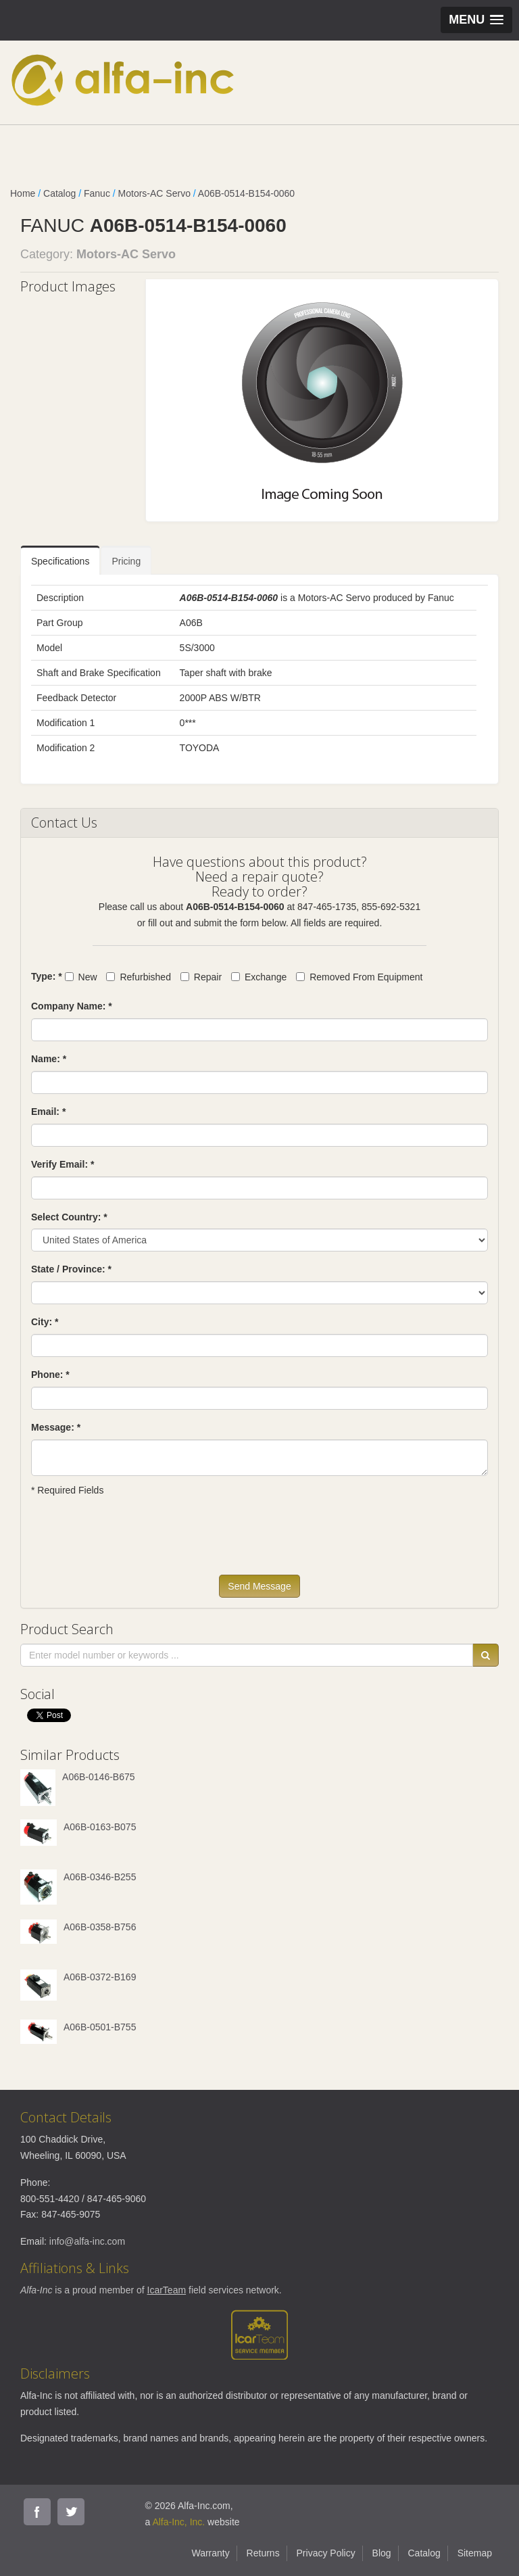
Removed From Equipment (359, 977)
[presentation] (134, 1541)
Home (22, 193)
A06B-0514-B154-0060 (246, 193)
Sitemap (475, 2553)
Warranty (210, 2553)
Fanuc (97, 193)
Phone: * (50, 1374)
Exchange (259, 977)
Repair (201, 977)
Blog (381, 2553)
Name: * (48, 1058)
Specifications (60, 561)
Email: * (48, 1111)
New (81, 977)
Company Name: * (71, 1006)
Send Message (259, 1586)
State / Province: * (71, 1269)
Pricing (126, 561)
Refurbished (138, 977)
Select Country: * (69, 1217)
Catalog (59, 193)
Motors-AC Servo (154, 193)
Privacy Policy (326, 2553)
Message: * (55, 1427)
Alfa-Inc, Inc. (178, 2522)
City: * (44, 1321)
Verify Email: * (62, 1164)
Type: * (46, 976)
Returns (263, 2553)
